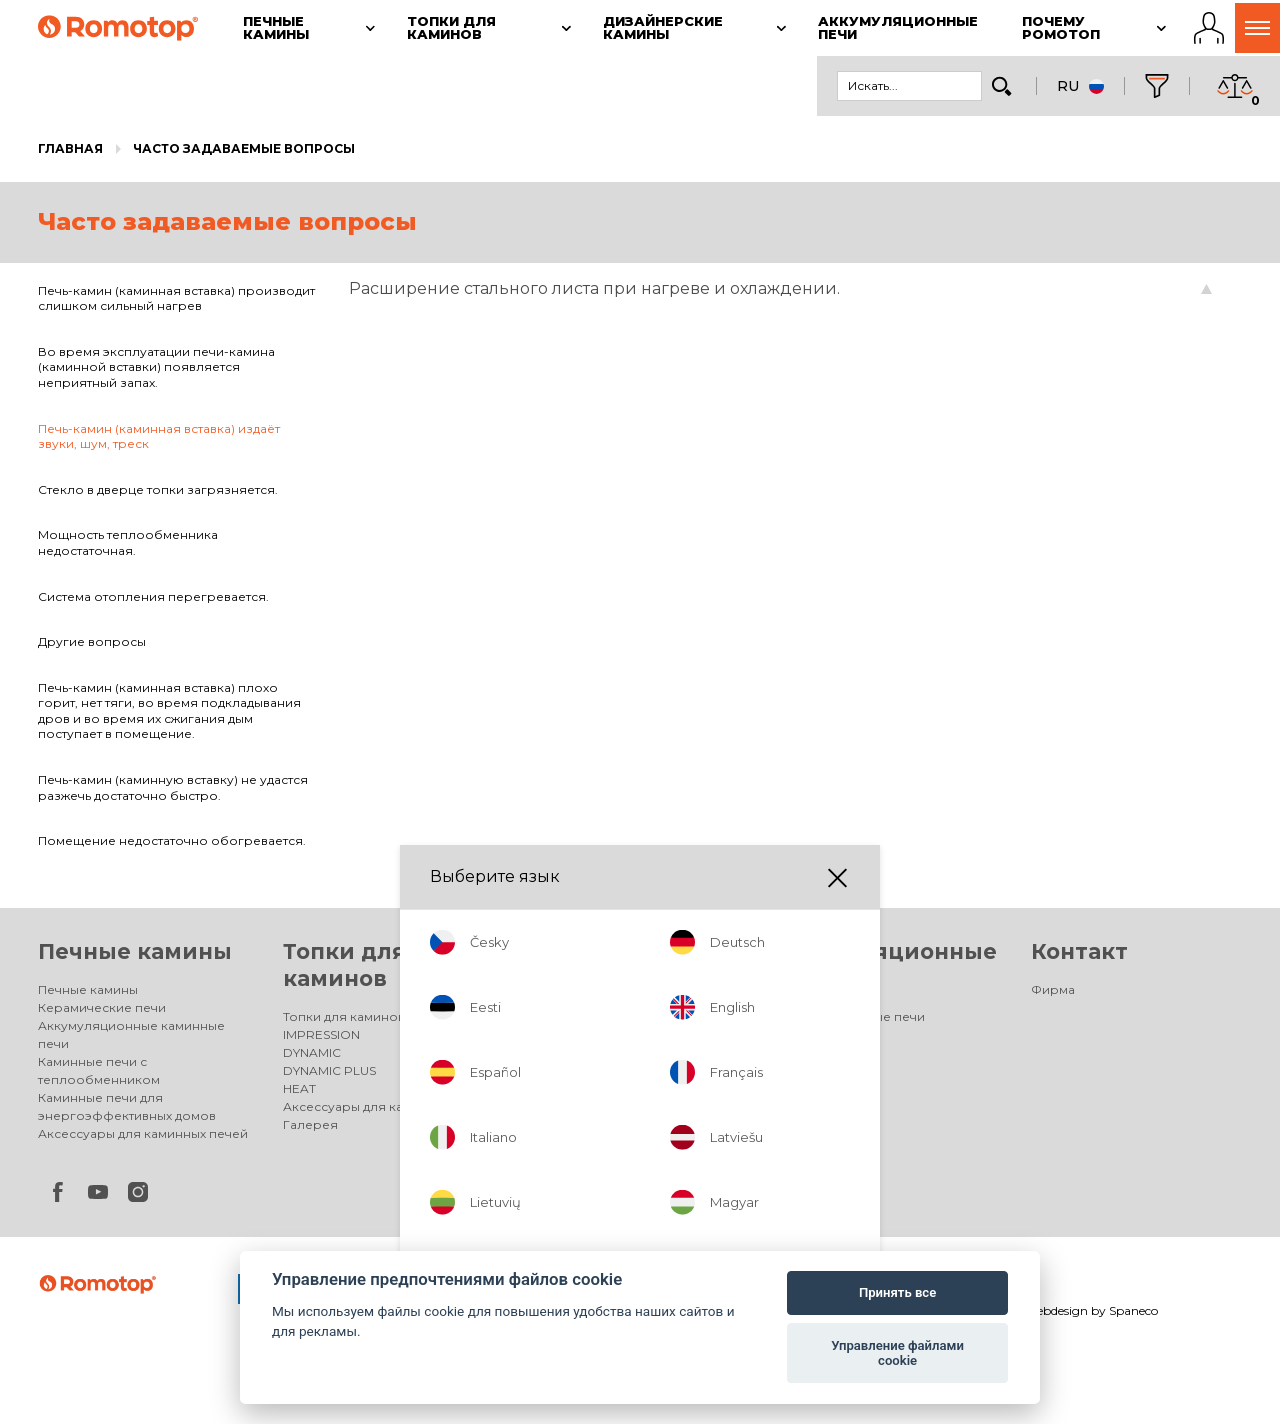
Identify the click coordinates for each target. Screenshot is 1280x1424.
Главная (70, 148)
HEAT (299, 1088)
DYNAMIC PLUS (329, 1070)
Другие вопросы (92, 641)
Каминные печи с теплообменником (99, 1070)
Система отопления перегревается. (153, 596)
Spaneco (1133, 1310)
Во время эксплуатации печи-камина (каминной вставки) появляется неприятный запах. (156, 367)
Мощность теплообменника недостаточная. (128, 542)
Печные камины (135, 951)
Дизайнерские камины (599, 1016)
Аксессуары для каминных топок (387, 1106)
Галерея (310, 1124)
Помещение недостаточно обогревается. (172, 840)
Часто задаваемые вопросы (244, 148)
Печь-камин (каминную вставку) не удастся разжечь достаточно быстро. (173, 787)
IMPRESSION (321, 1034)
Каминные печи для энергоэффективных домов (127, 1106)
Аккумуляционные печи (848, 1016)
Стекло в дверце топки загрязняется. (158, 489)
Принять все (897, 1292)
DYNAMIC (312, 1052)
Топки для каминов (344, 1016)
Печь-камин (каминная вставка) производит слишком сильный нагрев (176, 298)
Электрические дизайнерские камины (624, 1043)
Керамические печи (102, 1007)
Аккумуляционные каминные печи (131, 1034)
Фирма (1053, 989)
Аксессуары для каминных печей (143, 1133)
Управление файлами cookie (897, 1353)
